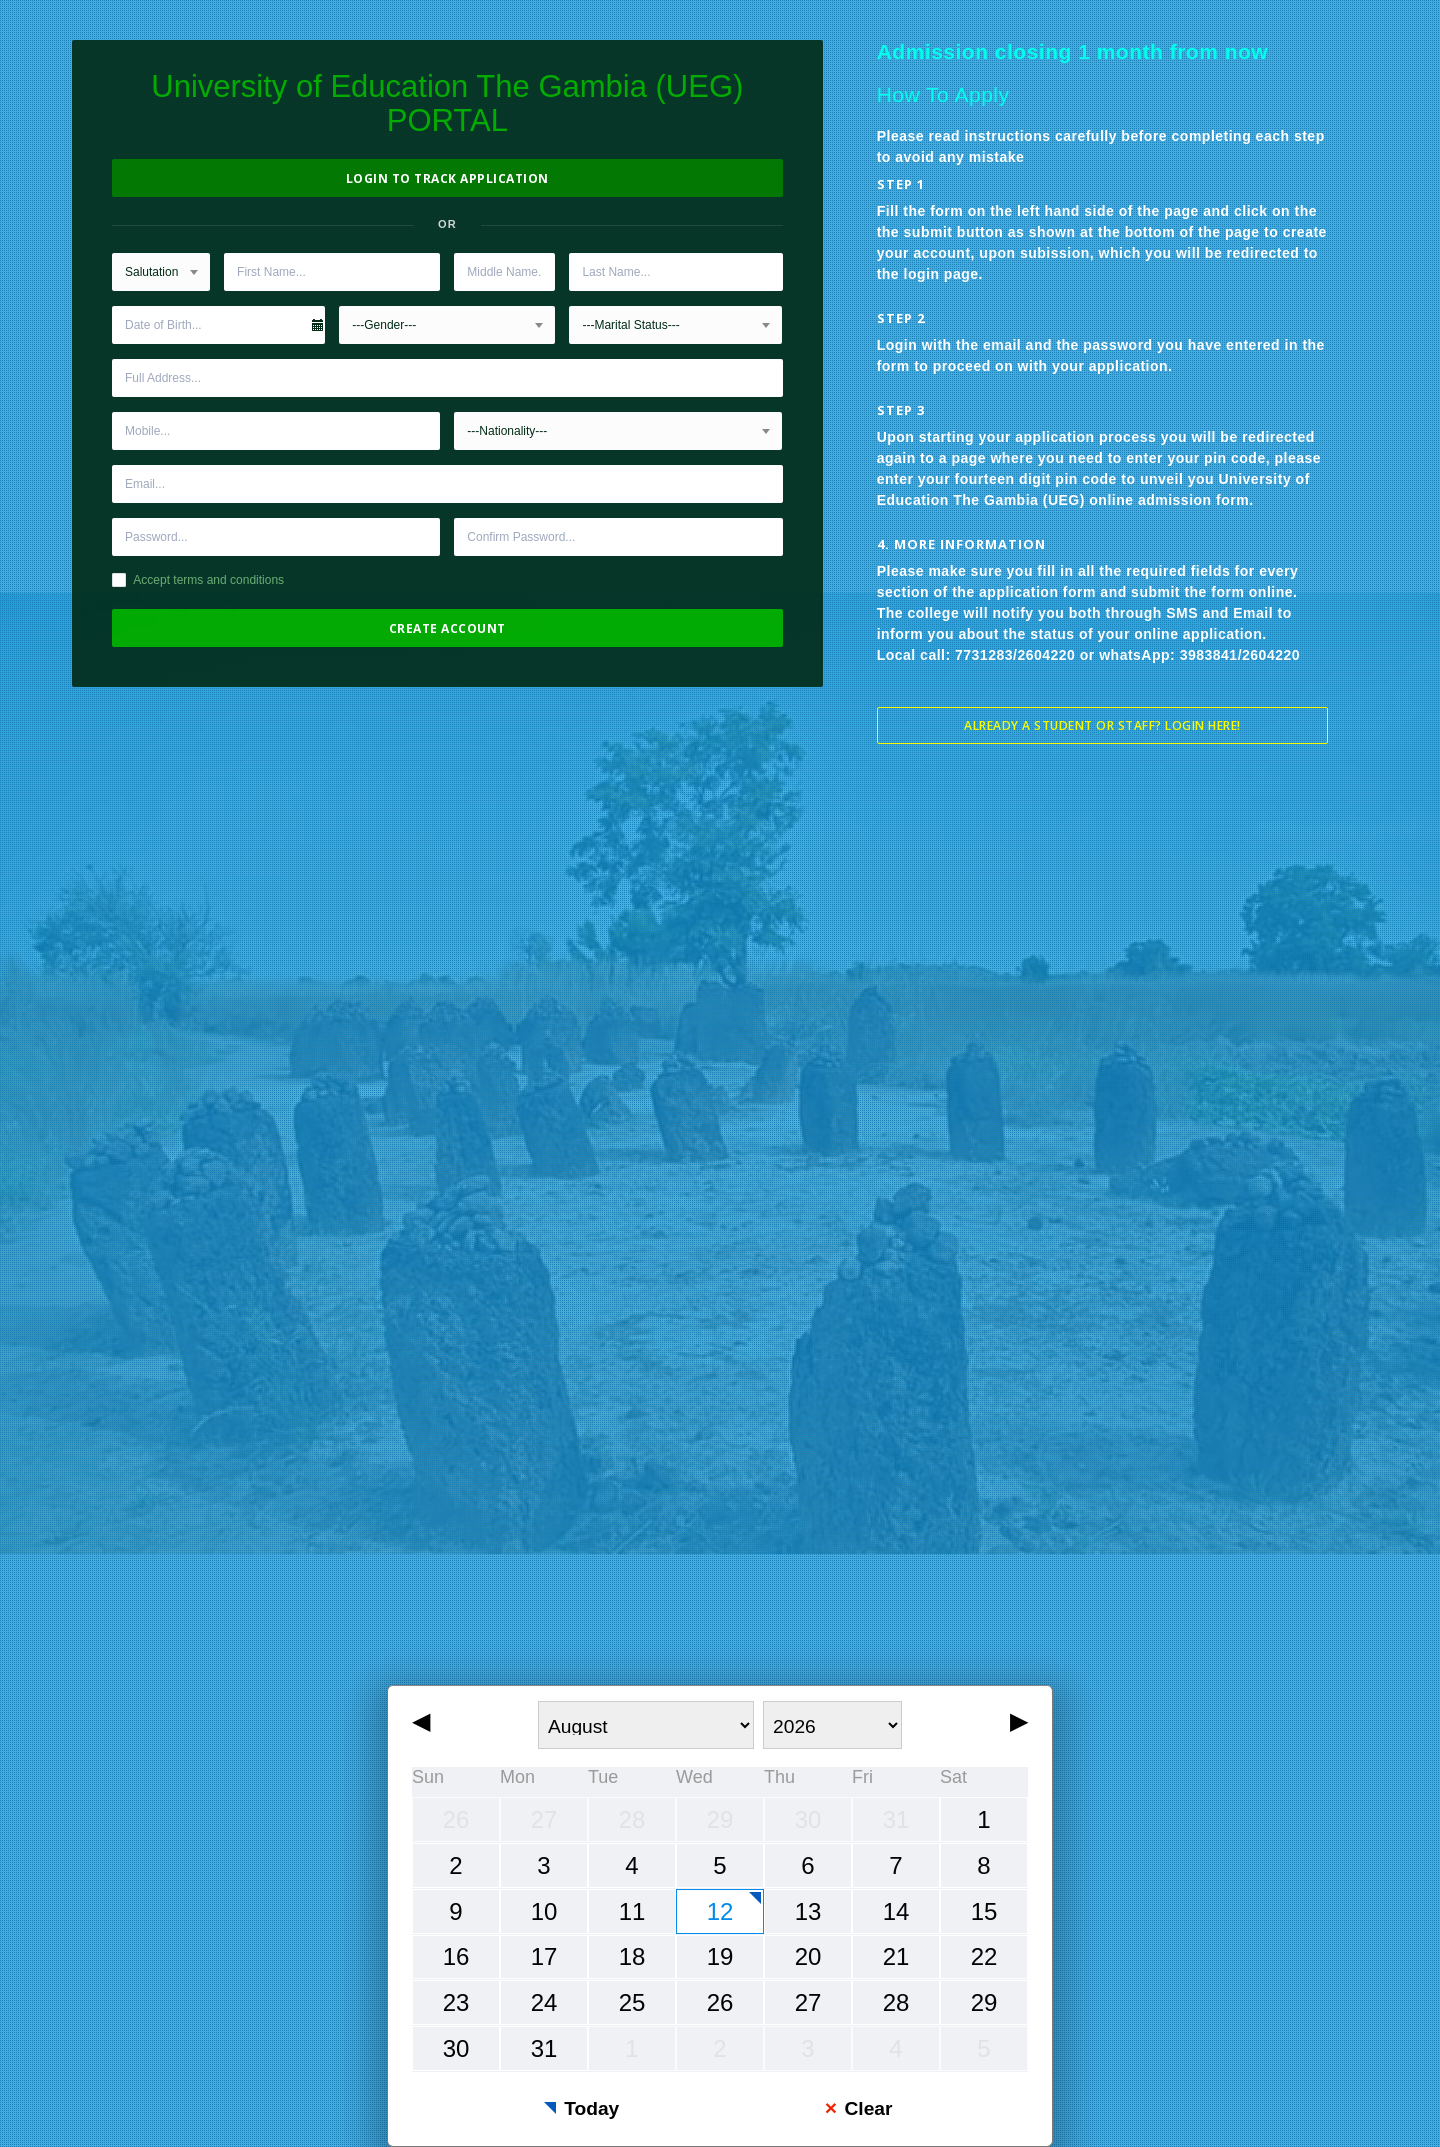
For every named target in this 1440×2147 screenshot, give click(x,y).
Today (591, 2108)
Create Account (447, 628)
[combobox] (161, 272)
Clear (868, 2108)
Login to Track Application (447, 178)
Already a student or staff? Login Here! (1102, 725)
